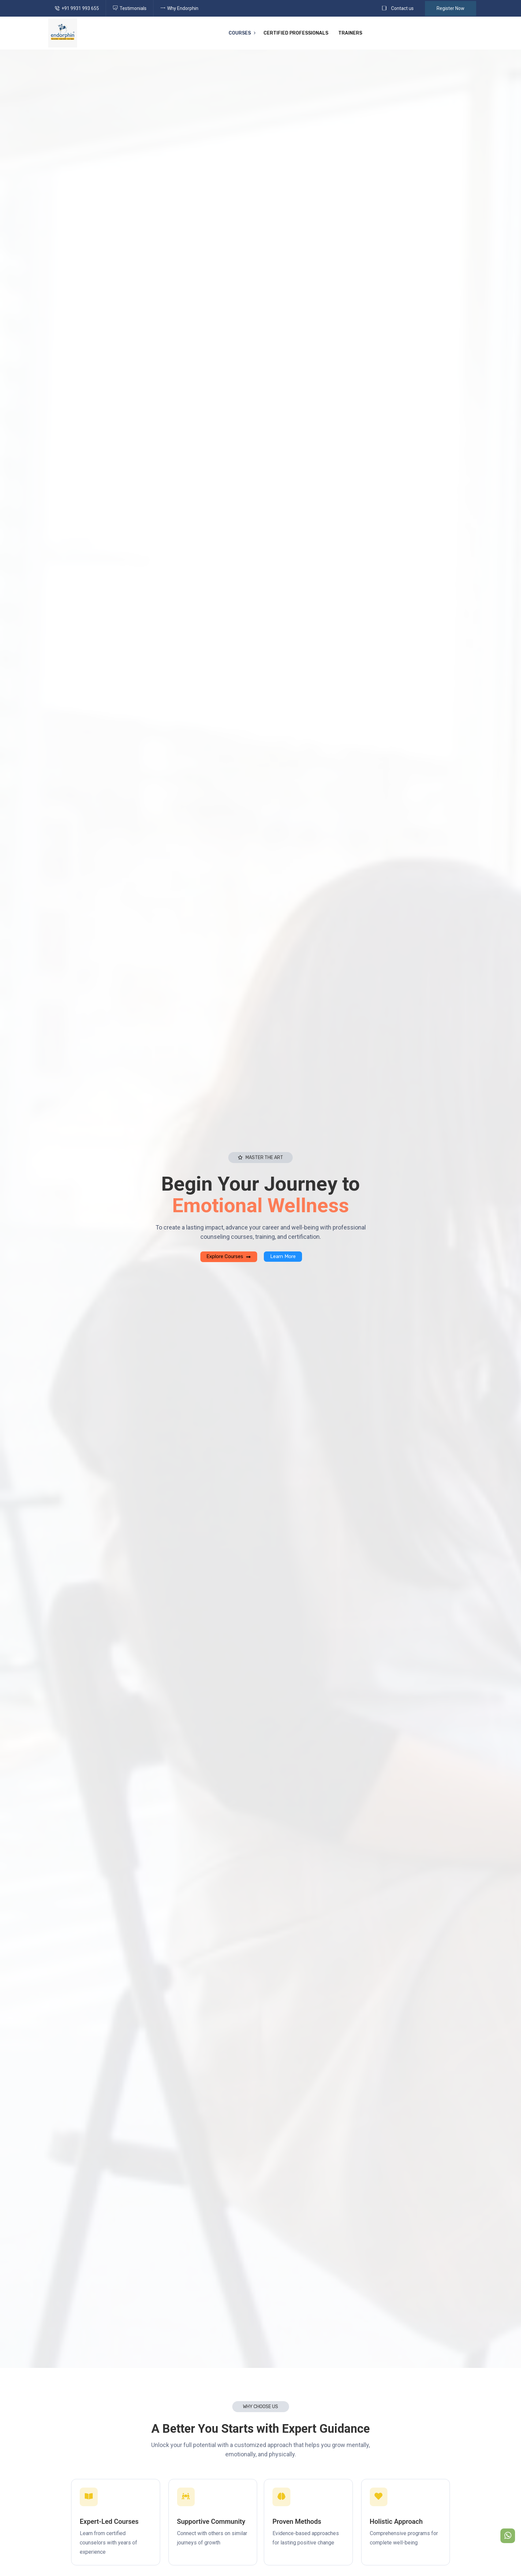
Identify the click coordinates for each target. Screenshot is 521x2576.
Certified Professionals (295, 33)
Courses (240, 33)
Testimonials (133, 8)
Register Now (451, 8)
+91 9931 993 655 (80, 8)
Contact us (402, 8)
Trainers (350, 33)
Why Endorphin (182, 8)
